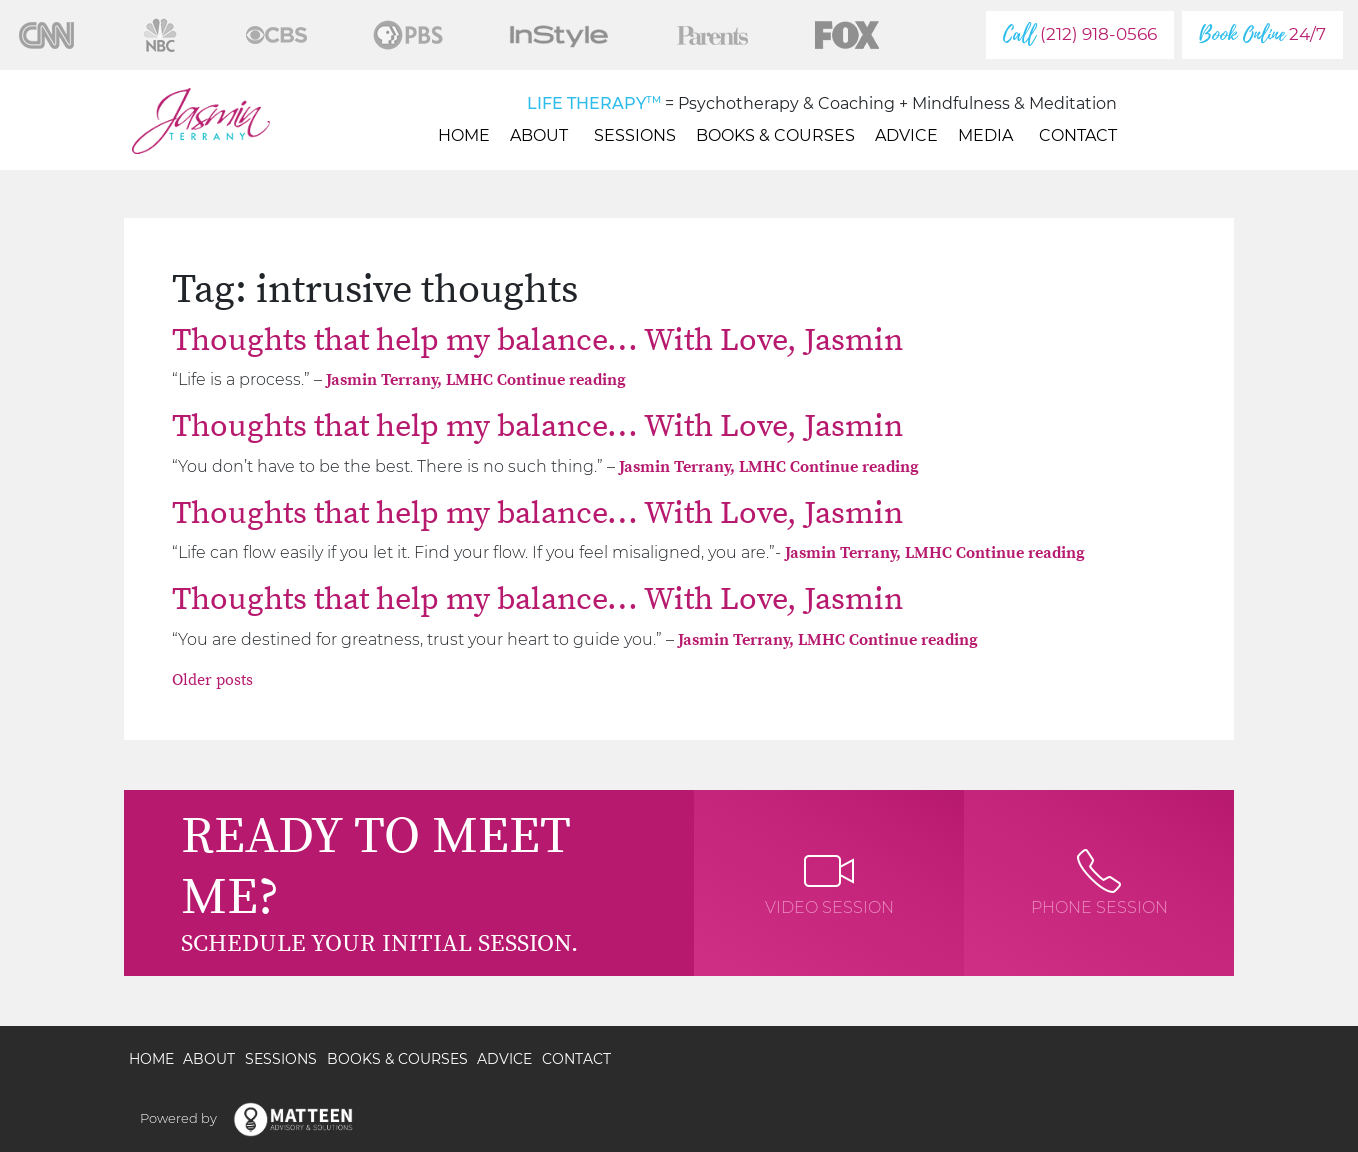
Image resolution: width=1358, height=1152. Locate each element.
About (542, 135)
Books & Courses (775, 135)
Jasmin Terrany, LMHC (411, 380)
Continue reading (561, 380)
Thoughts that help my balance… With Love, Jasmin (537, 341)
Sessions (635, 135)
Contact (1078, 135)
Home (464, 135)
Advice (906, 135)
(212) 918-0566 (1080, 34)
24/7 (1262, 34)
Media (988, 135)
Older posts (212, 680)
